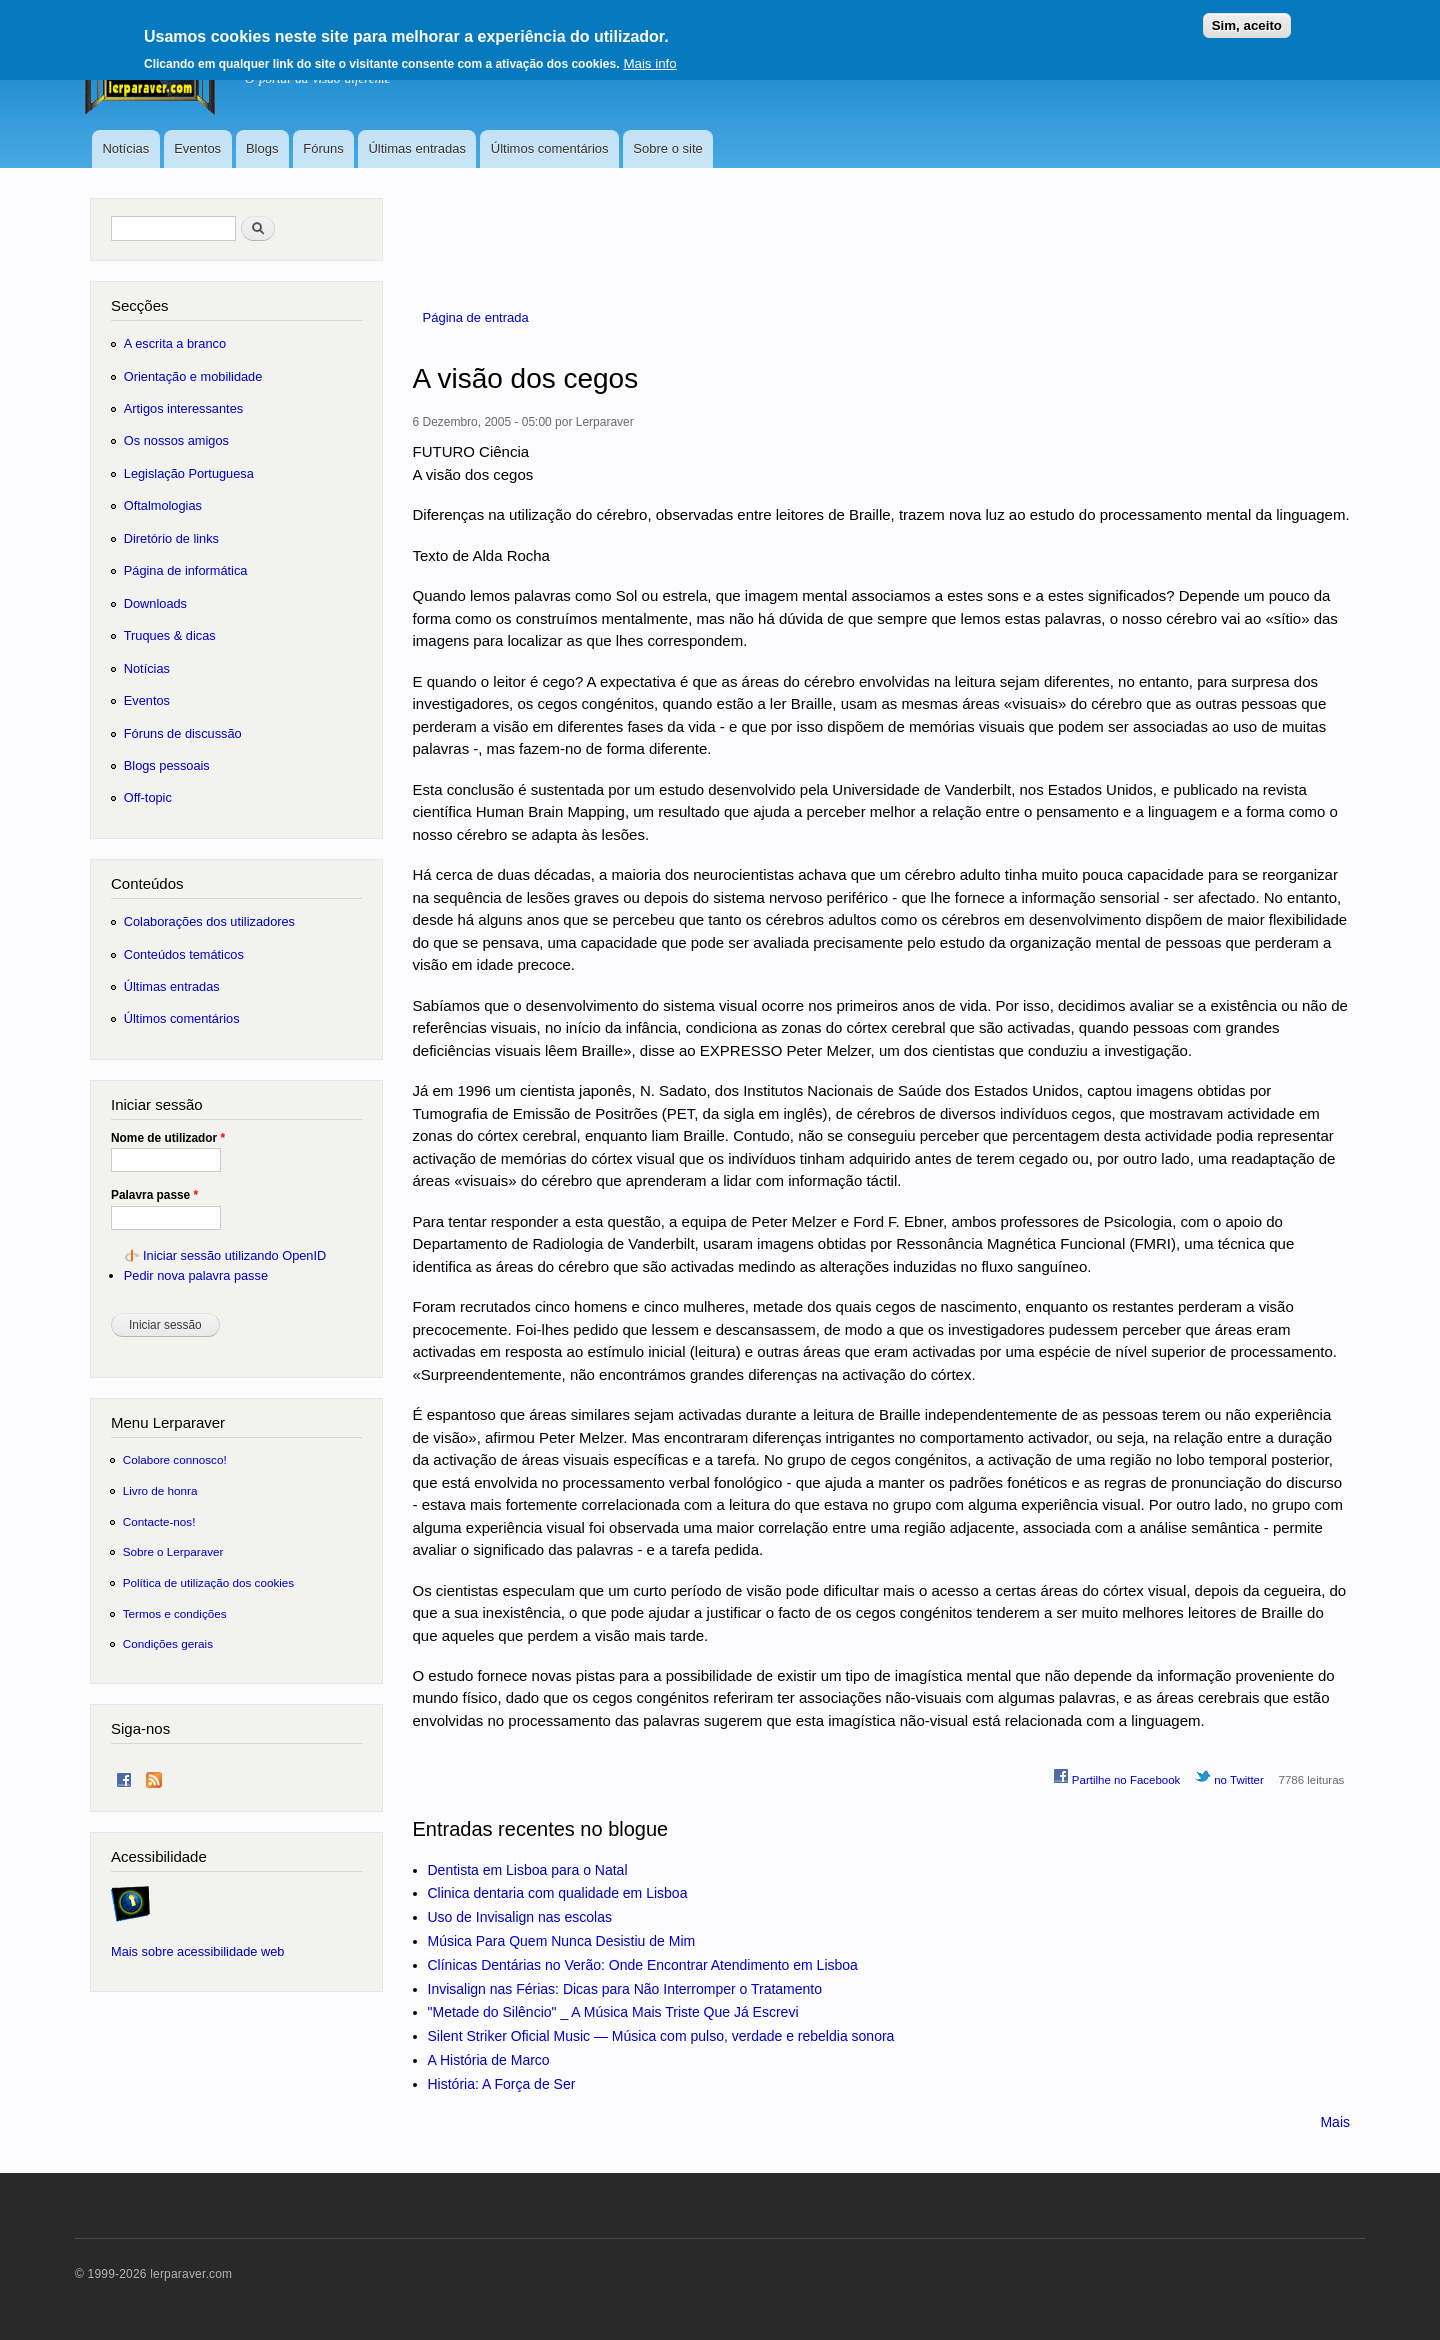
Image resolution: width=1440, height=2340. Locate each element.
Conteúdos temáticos (184, 954)
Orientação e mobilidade (193, 376)
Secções (139, 305)
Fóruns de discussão (183, 733)
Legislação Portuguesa (189, 473)
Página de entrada (476, 317)
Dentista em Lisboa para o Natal (528, 1870)
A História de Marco (489, 2060)
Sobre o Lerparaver (173, 1551)
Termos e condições (175, 1613)
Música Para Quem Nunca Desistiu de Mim (562, 1941)
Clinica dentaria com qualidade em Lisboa (558, 1893)
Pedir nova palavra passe (196, 1275)
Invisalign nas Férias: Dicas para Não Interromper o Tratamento (625, 1989)
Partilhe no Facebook (1117, 1777)
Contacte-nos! (159, 1521)
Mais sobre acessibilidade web (197, 1951)
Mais (1335, 2122)
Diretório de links (171, 538)
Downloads (155, 603)
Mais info (649, 55)
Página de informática (186, 570)
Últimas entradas (417, 148)
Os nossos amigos (176, 440)
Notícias (125, 148)
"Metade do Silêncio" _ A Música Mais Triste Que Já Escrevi (613, 2012)
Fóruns (323, 148)
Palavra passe (154, 1195)
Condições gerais (168, 1643)
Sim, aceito (1247, 17)
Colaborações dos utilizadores (209, 921)
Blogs (262, 148)
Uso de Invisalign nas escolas (520, 1917)
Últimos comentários (550, 148)
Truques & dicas (170, 635)
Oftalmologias (163, 505)
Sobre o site (667, 148)
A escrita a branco (175, 343)
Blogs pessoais (167, 765)
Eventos (197, 148)
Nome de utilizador (168, 1138)
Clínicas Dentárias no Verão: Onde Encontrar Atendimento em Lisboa (643, 1965)
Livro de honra (160, 1490)
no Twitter (1229, 1777)
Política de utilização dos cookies (209, 1582)
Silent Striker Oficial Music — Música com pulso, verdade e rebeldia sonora (661, 2036)
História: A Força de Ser (502, 2084)
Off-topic (148, 797)
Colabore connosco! (175, 1459)
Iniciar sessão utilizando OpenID (234, 1255)
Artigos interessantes (183, 408)
